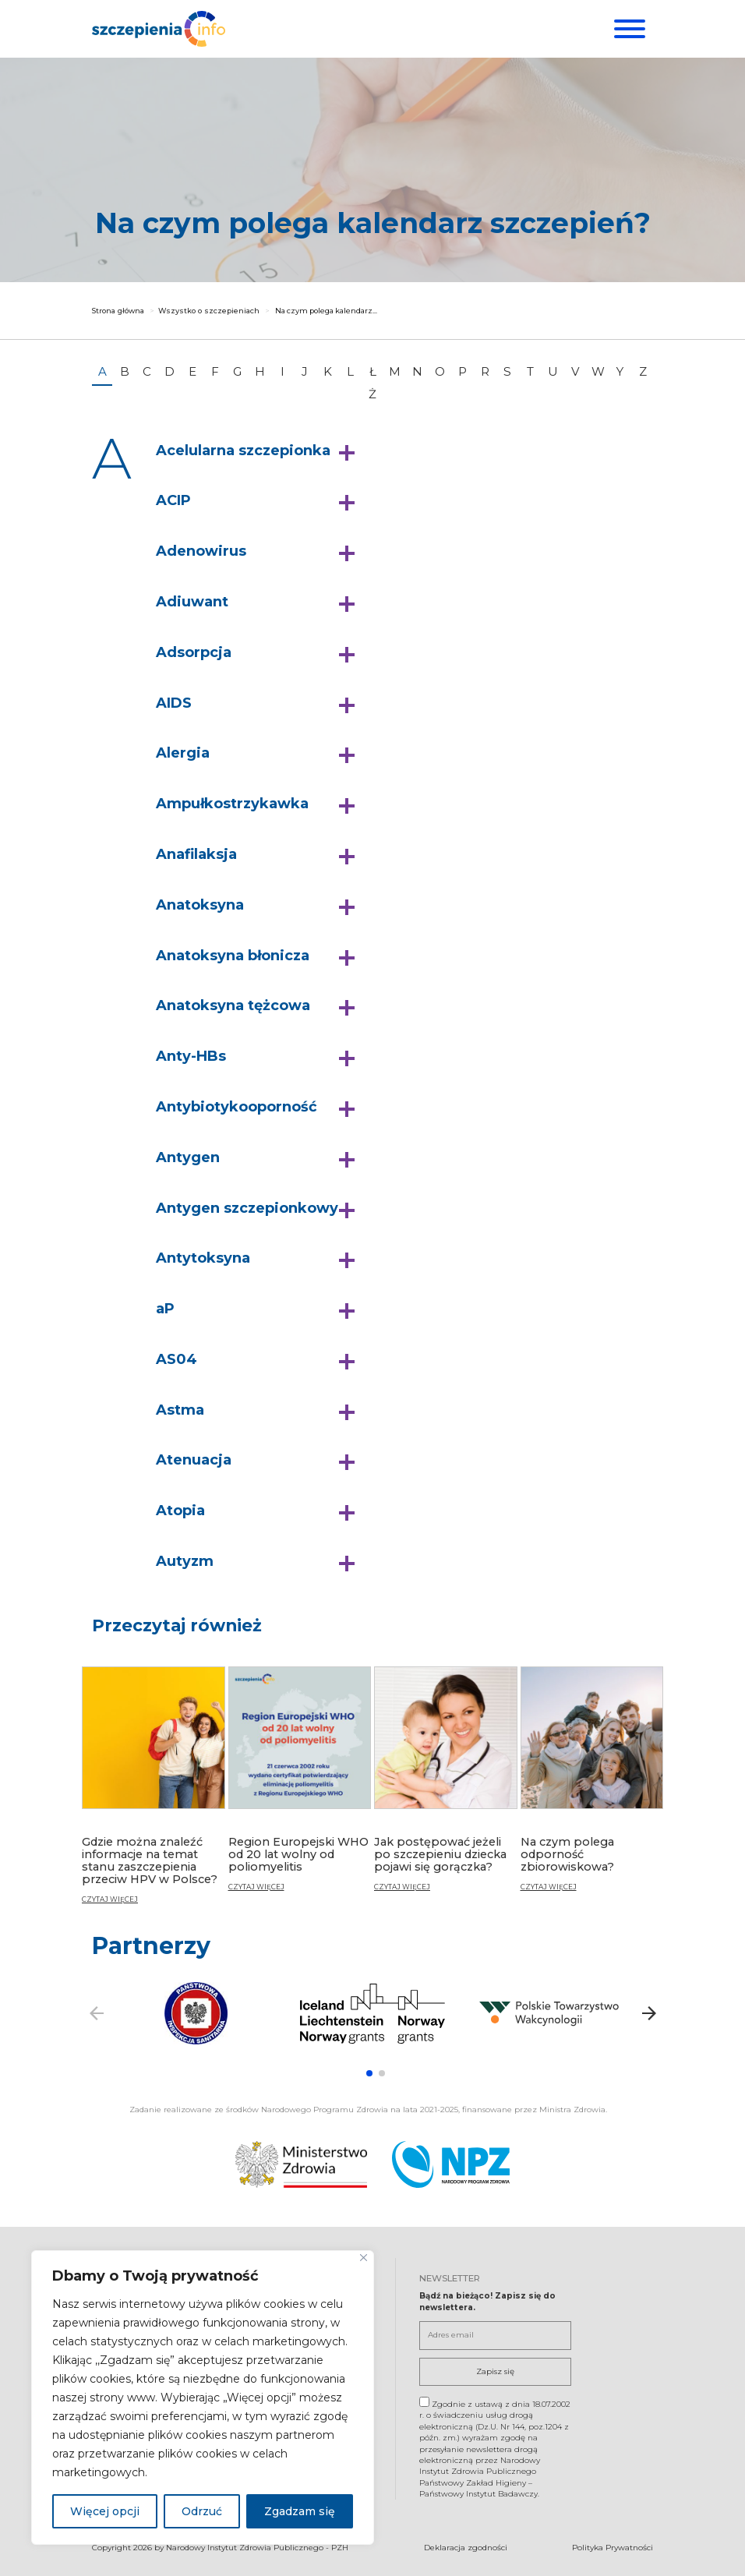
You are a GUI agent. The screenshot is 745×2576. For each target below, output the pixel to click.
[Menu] (627, 29)
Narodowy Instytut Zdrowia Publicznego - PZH (257, 2547)
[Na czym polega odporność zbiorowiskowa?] (592, 1785)
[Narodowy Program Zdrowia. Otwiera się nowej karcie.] (451, 2163)
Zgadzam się (299, 2511)
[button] (259, 451)
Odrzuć (202, 2511)
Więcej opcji (104, 2511)
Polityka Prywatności (612, 2547)
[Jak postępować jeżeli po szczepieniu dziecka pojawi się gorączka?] (445, 1785)
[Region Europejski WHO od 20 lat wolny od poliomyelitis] (300, 1785)
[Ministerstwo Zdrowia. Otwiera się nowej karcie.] (301, 2163)
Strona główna (118, 310)
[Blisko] (363, 2257)
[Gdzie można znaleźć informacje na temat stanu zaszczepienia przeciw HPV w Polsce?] (153, 1791)
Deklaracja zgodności (465, 2547)
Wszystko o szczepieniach (209, 310)
